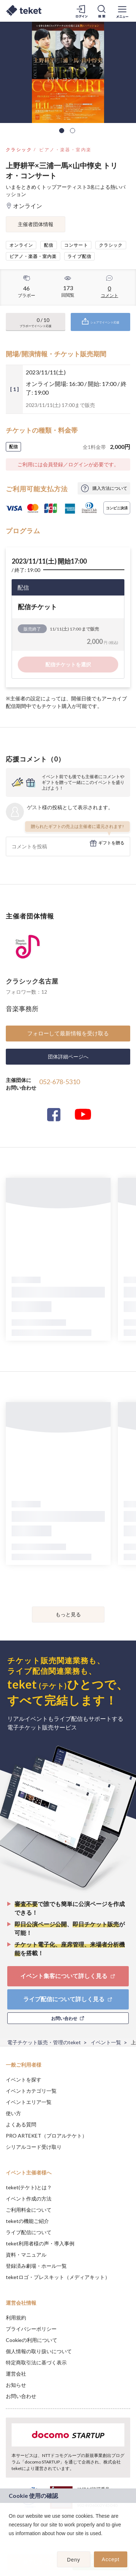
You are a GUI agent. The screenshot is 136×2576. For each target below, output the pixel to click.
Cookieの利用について (31, 2340)
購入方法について (109, 488)
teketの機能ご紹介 (27, 2221)
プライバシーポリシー (31, 2329)
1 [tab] (61, 130)
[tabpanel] (68, 72)
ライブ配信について (28, 2232)
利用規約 (16, 2317)
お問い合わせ (21, 2396)
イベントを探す (23, 2079)
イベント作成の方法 (28, 2198)
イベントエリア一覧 (28, 2102)
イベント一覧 (106, 2042)
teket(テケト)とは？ (29, 2187)
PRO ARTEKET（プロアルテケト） (46, 2135)
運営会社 (16, 2374)
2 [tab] (72, 130)
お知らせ (16, 2385)
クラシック (19, 149)
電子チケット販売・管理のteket (44, 2042)
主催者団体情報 (35, 224)
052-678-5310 (59, 1082)
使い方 (13, 2113)
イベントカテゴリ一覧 (31, 2091)
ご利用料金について (28, 2210)
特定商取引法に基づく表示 (36, 2362)
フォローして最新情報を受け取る (68, 1033)
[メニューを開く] (122, 11)
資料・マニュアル (26, 2255)
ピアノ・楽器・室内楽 (65, 149)
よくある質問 (21, 2124)
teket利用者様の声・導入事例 (40, 2243)
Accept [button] (111, 2559)
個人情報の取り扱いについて (39, 2351)
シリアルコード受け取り (34, 2147)
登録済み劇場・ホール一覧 (36, 2266)
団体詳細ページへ (68, 1056)
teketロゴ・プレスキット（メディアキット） (58, 2277)
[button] (10, 2543)
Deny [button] (74, 2560)
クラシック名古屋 (32, 981)
